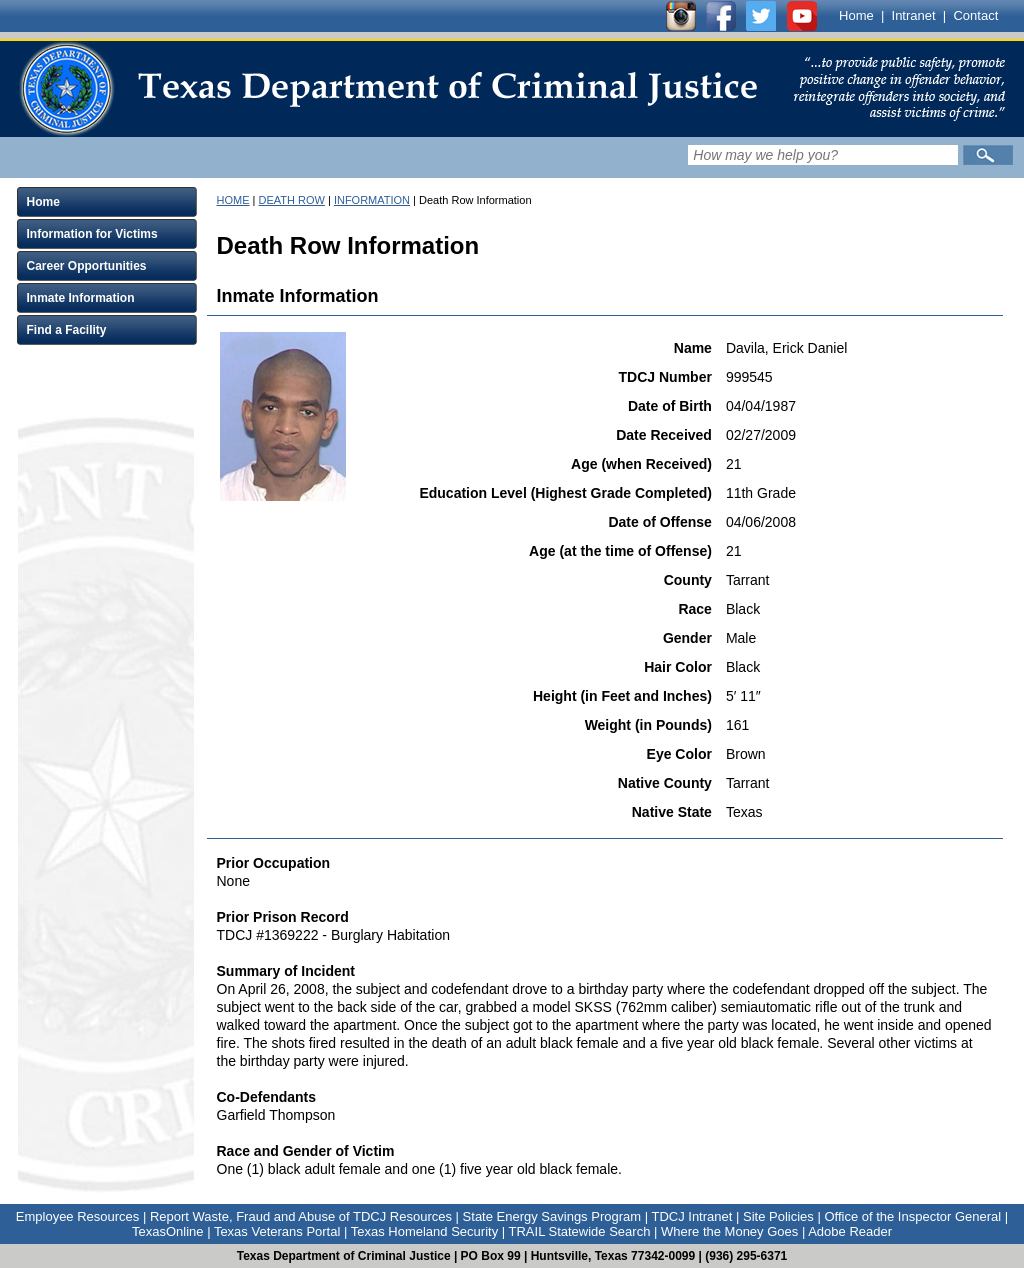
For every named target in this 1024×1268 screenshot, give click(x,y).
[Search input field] (823, 155)
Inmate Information (81, 298)
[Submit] (988, 155)
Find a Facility (67, 330)
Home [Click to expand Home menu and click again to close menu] (43, 202)
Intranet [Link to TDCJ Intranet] (914, 15)
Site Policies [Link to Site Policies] (778, 1216)
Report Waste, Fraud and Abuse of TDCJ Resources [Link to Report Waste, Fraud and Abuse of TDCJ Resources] (301, 1216)
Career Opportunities (87, 266)
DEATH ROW (291, 200)
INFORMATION (372, 200)
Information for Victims (92, 234)
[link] (388, 89)
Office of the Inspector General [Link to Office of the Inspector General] (912, 1216)
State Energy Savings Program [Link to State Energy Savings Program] (552, 1216)
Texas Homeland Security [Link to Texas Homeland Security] (424, 1231)
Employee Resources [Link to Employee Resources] (78, 1216)
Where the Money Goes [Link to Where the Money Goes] (729, 1231)
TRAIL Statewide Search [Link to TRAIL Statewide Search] (580, 1231)
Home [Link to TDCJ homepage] (856, 15)
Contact (975, 15)
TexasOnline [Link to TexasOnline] (168, 1231)
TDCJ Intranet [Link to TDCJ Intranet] (691, 1216)
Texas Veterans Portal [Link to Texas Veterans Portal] (277, 1231)
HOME (233, 200)
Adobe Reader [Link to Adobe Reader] (850, 1231)
